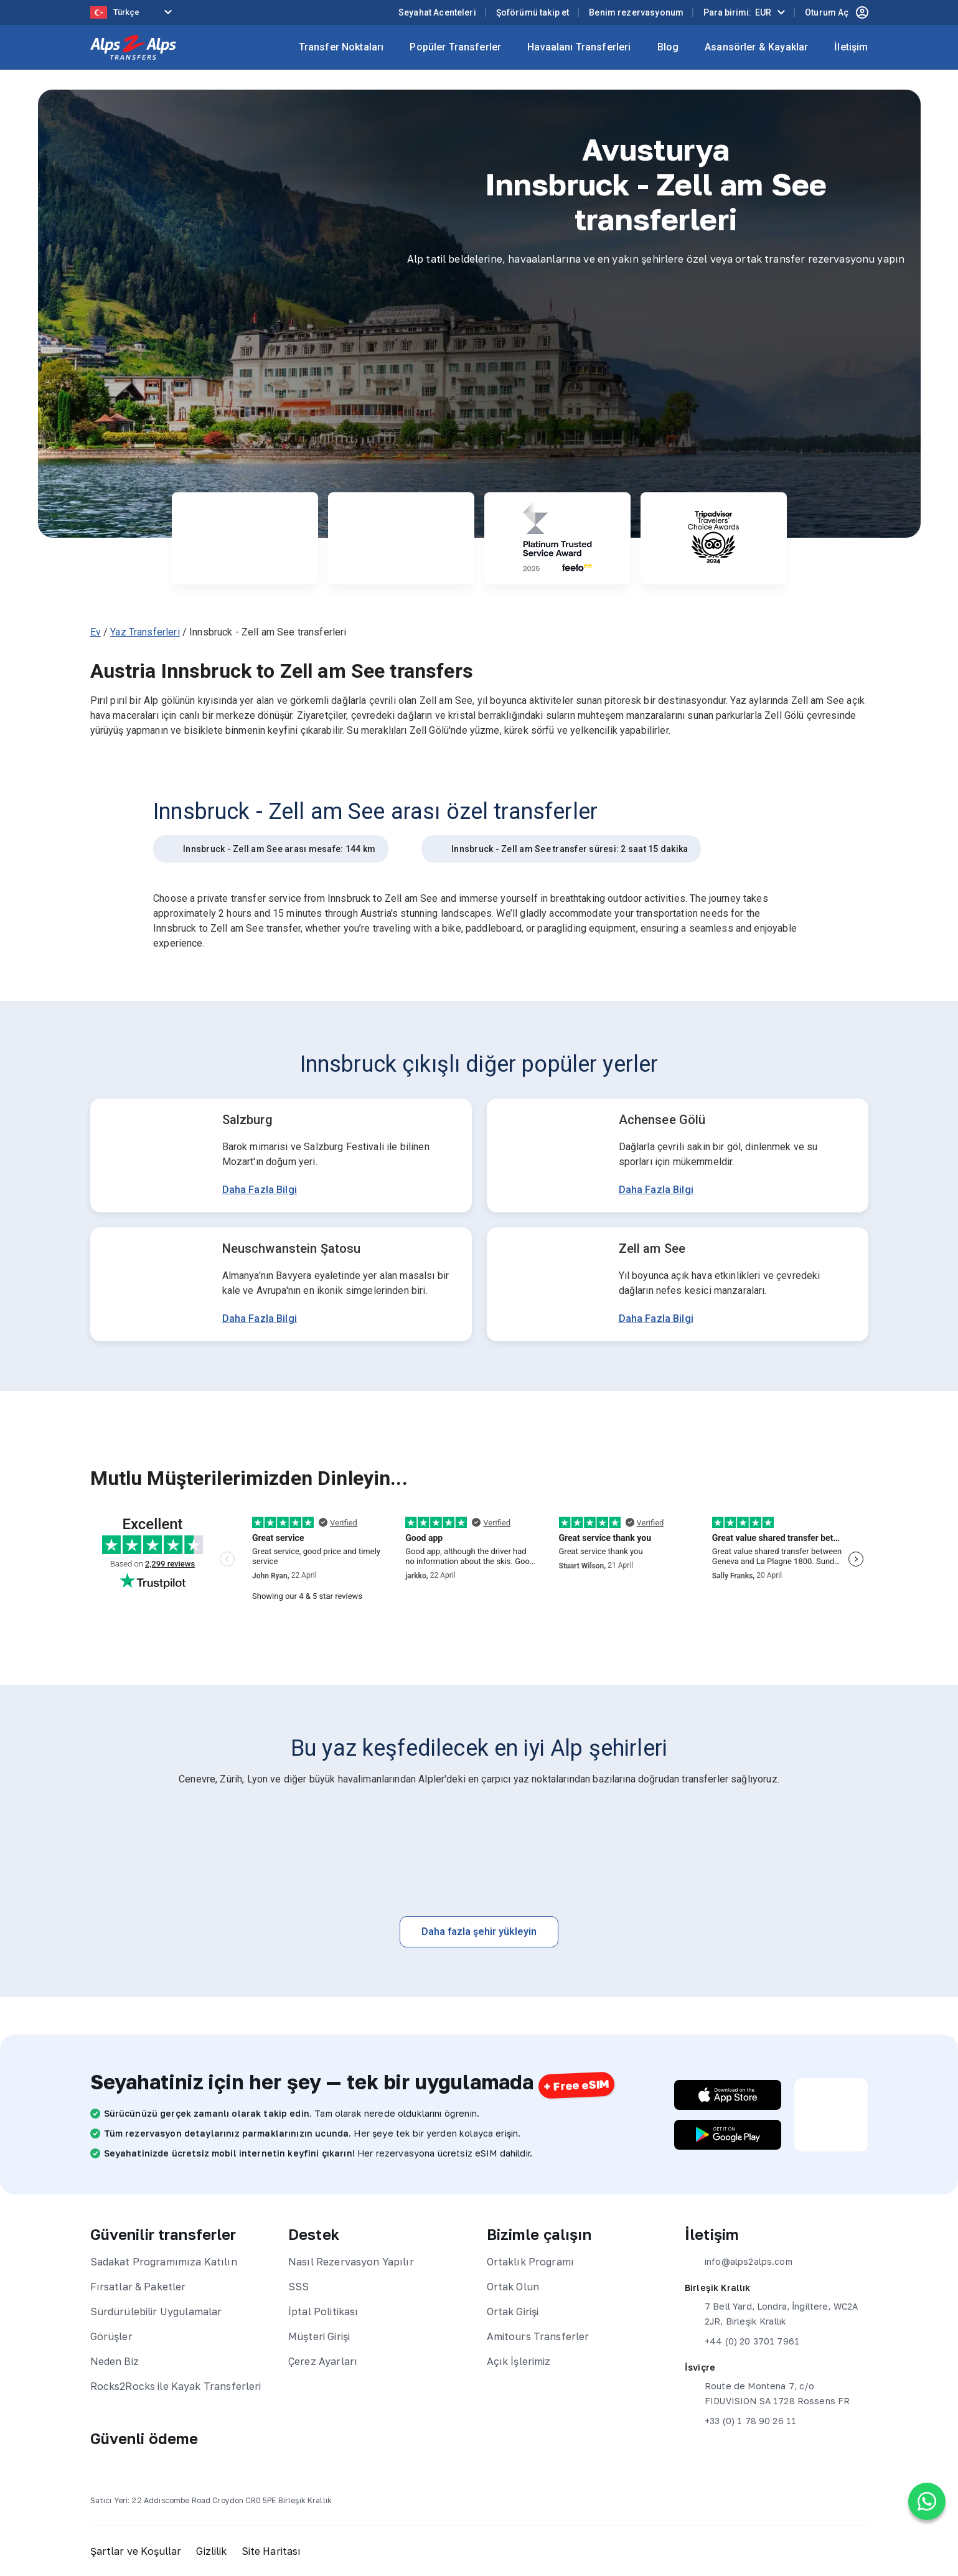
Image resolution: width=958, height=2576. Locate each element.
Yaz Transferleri (144, 632)
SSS (298, 2286)
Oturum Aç (836, 12)
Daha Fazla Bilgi (259, 1190)
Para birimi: (737, 12)
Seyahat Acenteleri (437, 12)
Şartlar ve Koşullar (136, 2551)
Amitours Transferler (538, 2336)
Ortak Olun (513, 2286)
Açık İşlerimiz (519, 2361)
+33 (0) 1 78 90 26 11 (740, 2421)
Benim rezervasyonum (636, 12)
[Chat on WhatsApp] (927, 2501)
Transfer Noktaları (341, 47)
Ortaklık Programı (531, 2261)
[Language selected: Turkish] (133, 12)
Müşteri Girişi (319, 2336)
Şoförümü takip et (533, 12)
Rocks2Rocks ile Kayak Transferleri (175, 2386)
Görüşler (111, 2336)
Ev (95, 632)
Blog (668, 47)
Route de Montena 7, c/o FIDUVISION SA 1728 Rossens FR (767, 2392)
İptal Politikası (323, 2311)
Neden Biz (114, 2361)
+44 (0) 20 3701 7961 (742, 2341)
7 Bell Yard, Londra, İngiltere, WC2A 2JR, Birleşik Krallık (771, 2312)
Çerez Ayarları (322, 2361)
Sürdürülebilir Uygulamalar (156, 2311)
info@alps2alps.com (738, 2261)
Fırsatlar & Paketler (138, 2286)
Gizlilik (212, 2551)
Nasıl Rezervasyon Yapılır (351, 2261)
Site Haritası (273, 2551)
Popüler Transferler (455, 47)
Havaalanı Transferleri (579, 47)
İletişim (851, 47)
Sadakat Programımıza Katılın (163, 2261)
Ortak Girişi (513, 2311)
